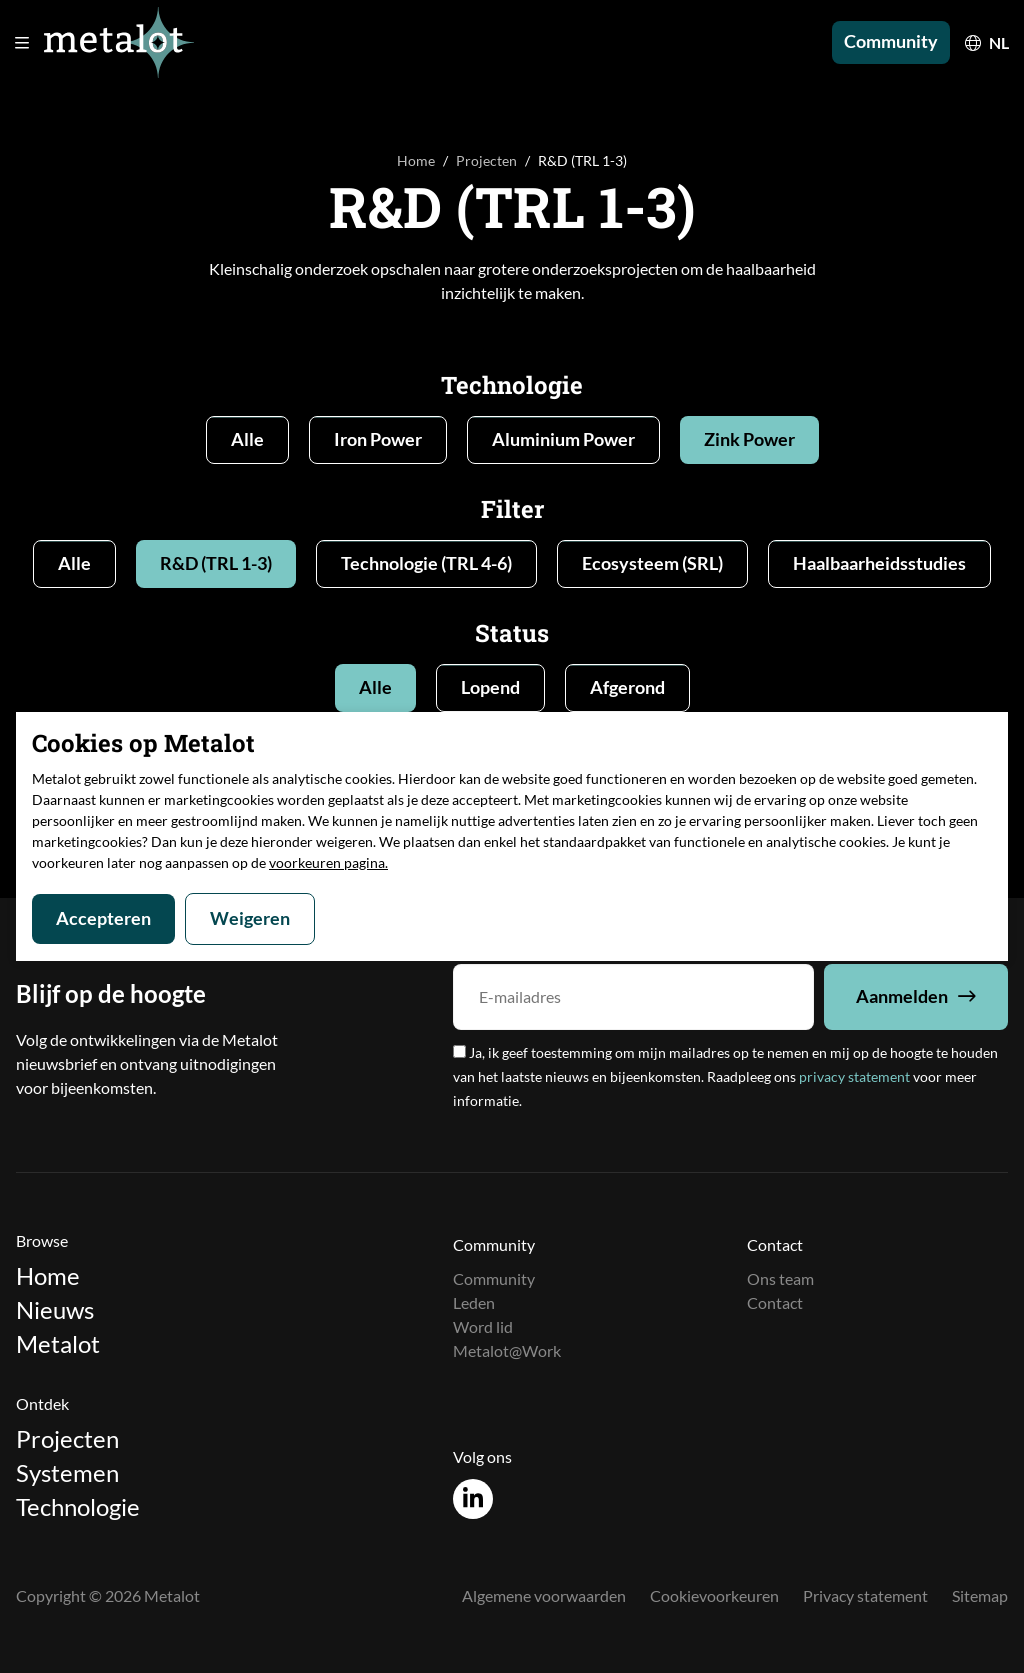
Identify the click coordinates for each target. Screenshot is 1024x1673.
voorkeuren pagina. (328, 862)
